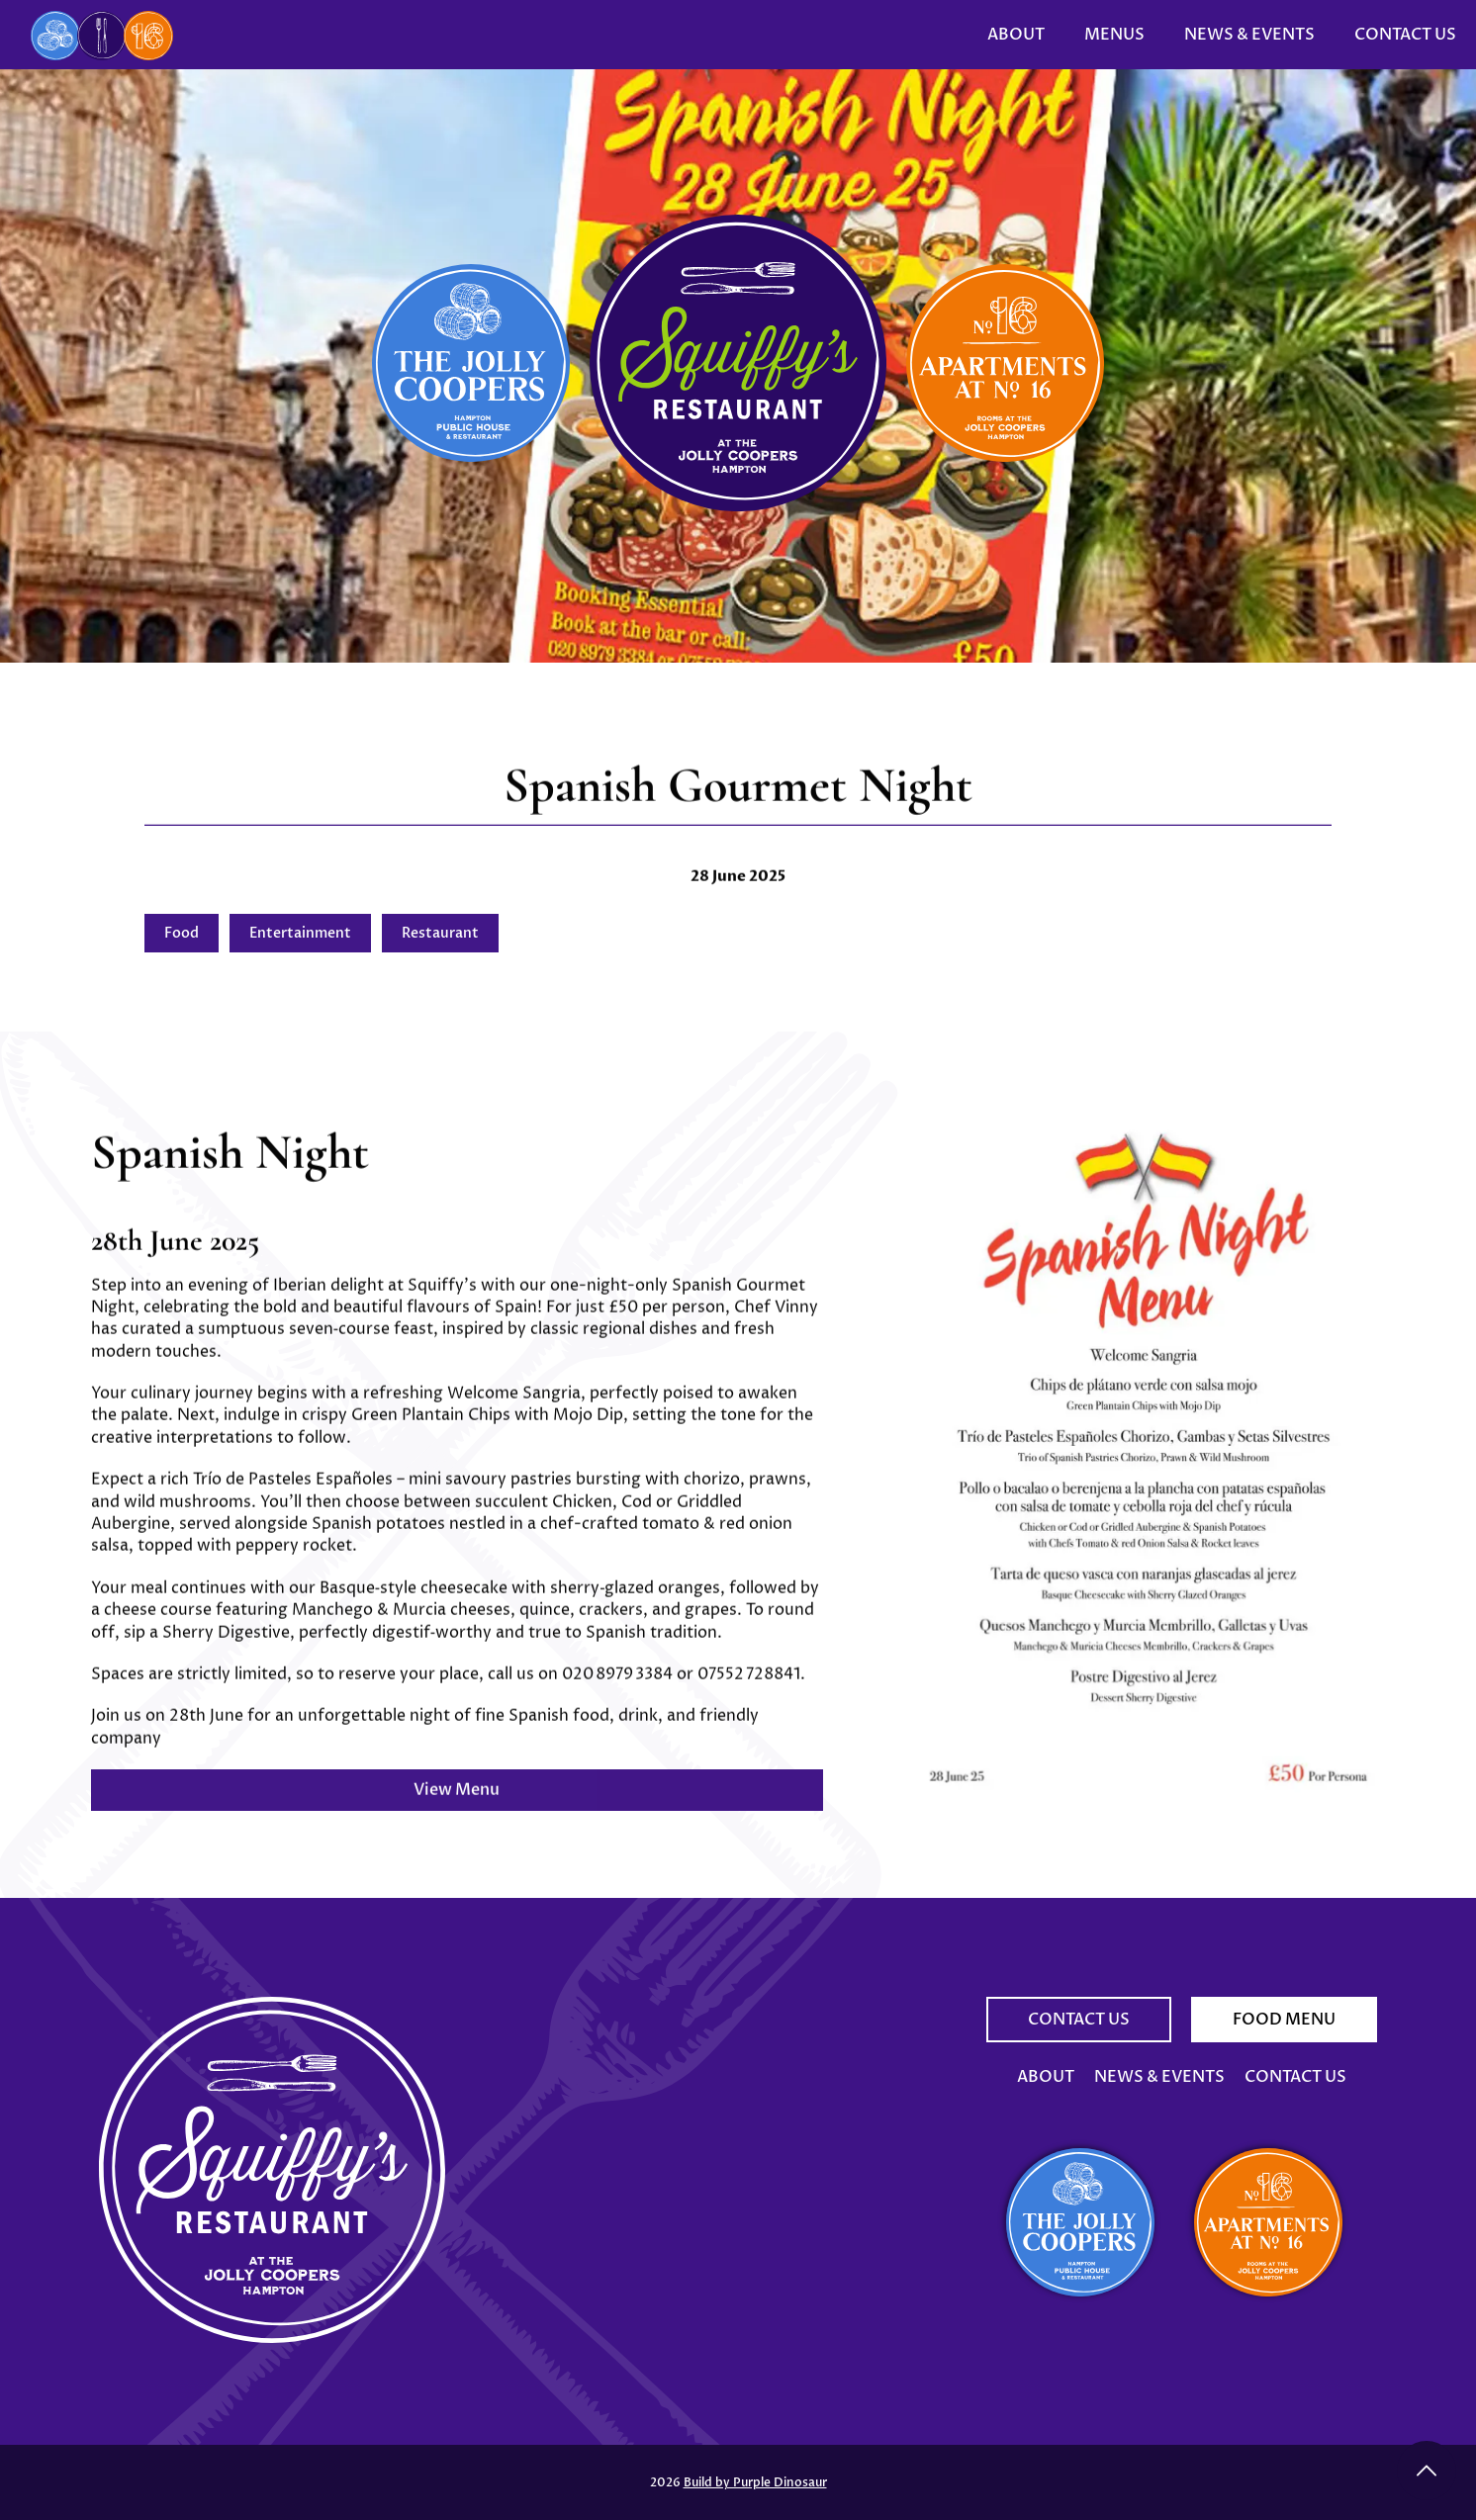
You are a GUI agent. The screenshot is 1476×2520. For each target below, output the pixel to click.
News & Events (1249, 34)
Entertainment (300, 933)
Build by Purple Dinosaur (755, 2482)
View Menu (457, 1805)
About (1016, 34)
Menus (1114, 34)
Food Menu (1284, 2019)
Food (181, 933)
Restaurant (440, 933)
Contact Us (1405, 34)
